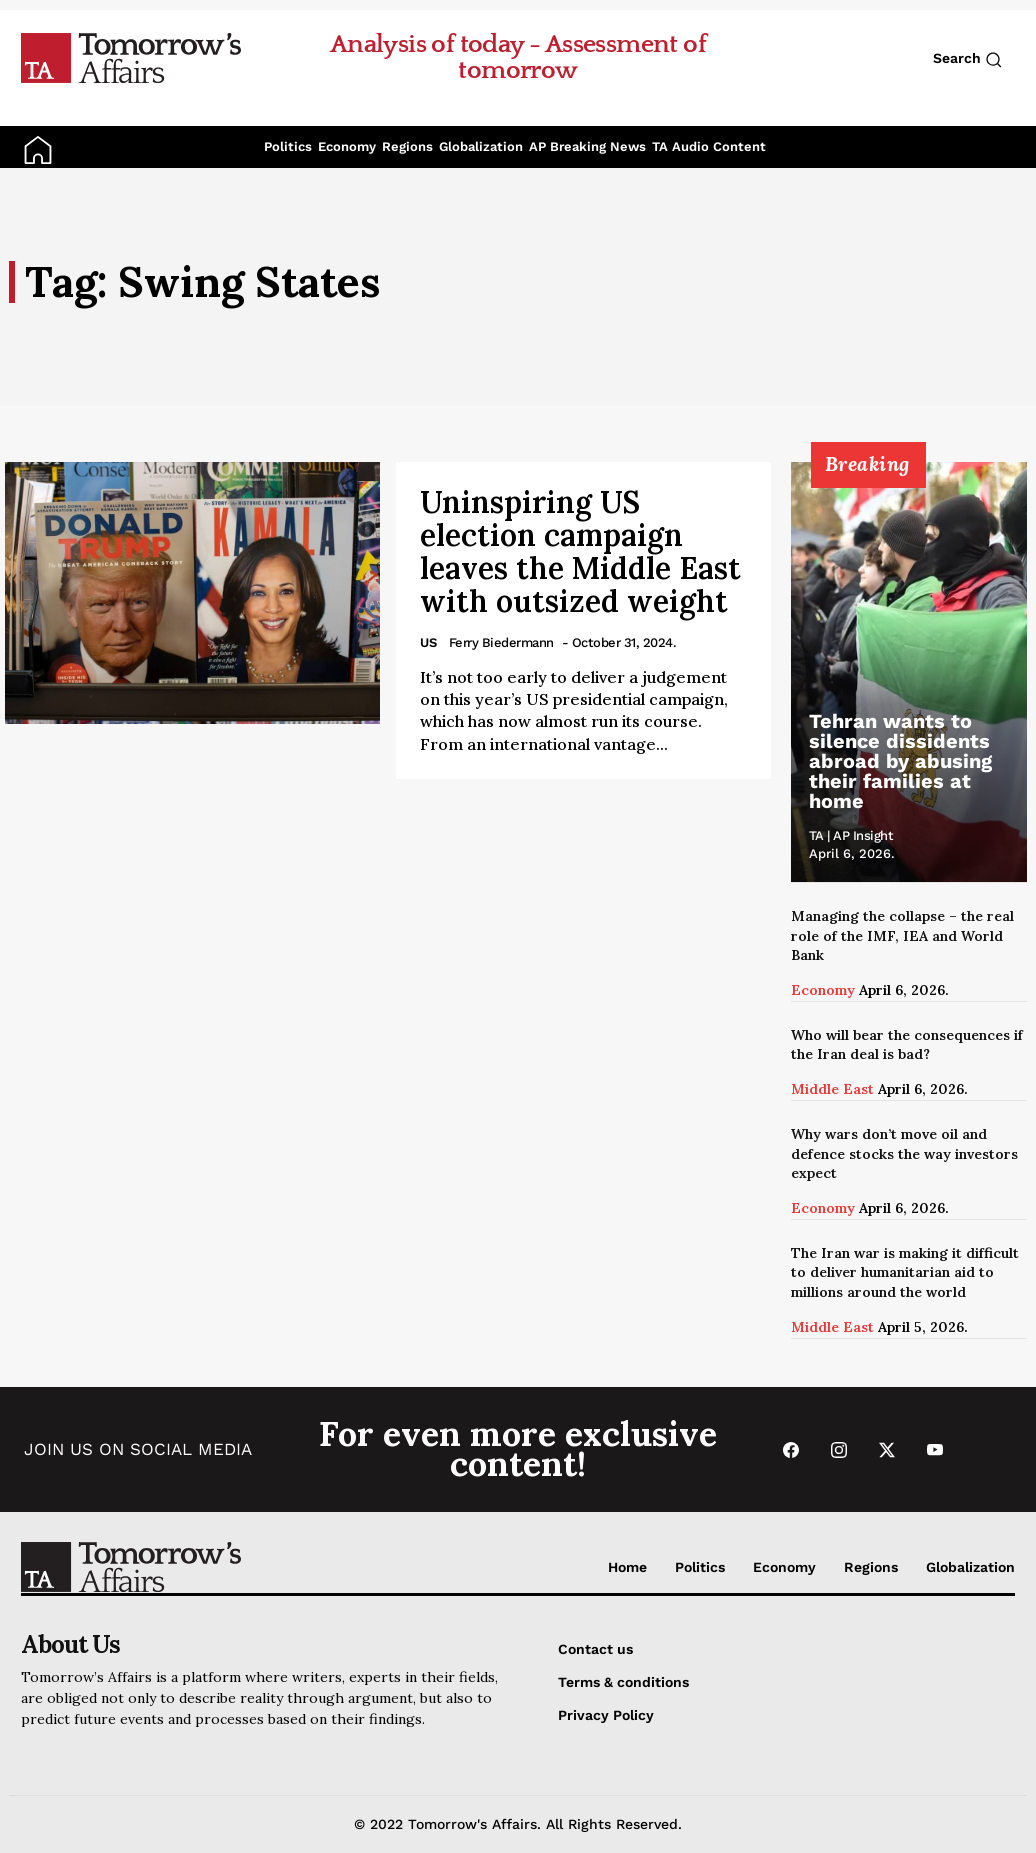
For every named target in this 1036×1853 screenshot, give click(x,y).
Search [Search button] (967, 59)
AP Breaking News (587, 146)
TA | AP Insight (851, 835)
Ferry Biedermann (501, 642)
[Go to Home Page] (131, 57)
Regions (407, 146)
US (428, 642)
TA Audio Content (709, 146)
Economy (347, 146)
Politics (288, 146)
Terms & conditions (623, 1682)
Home (627, 1567)
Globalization (481, 146)
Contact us (595, 1649)
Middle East (832, 1089)
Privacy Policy (606, 1715)
